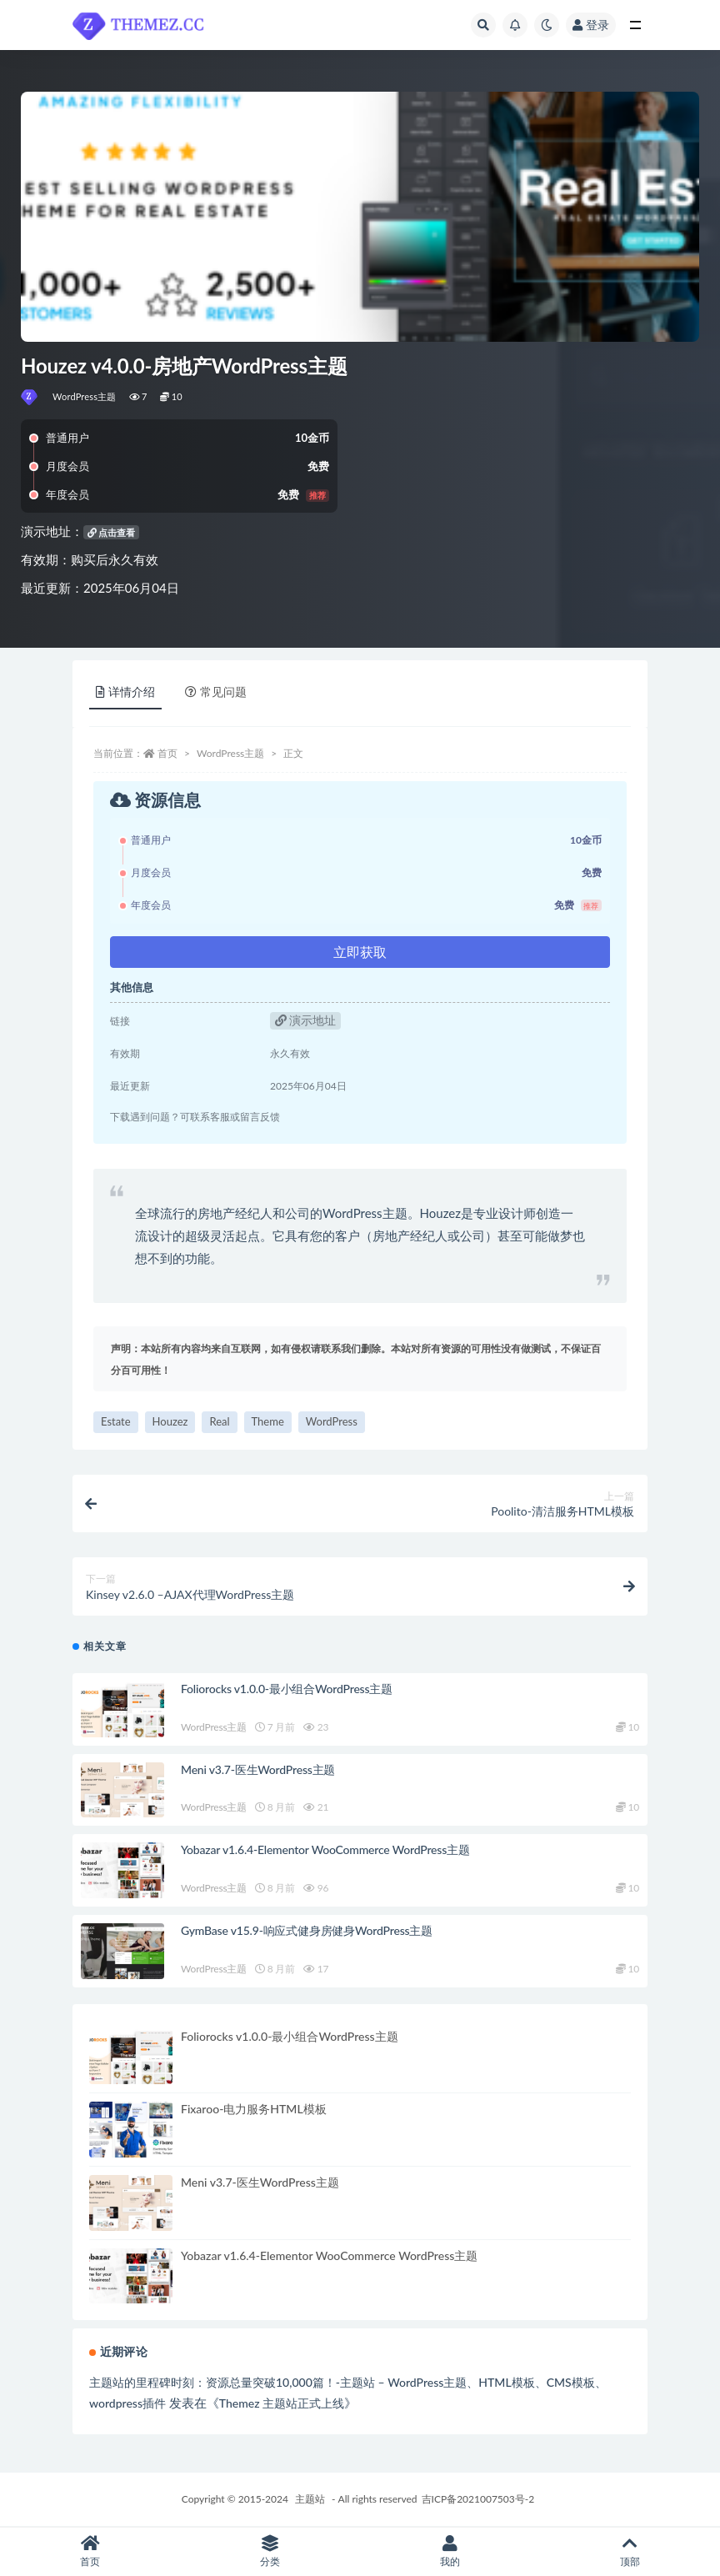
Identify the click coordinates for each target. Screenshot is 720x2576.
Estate (116, 1421)
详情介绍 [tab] (125, 691)
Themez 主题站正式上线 (281, 2403)
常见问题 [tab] (216, 691)
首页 (168, 753)
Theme (268, 1421)
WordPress (332, 1421)
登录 (590, 25)
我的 (450, 2551)
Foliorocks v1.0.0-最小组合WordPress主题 (286, 1688)
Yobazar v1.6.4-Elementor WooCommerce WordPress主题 (325, 1849)
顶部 (630, 2551)
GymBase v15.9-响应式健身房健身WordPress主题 (306, 1930)
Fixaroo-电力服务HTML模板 (254, 2109)
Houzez (170, 1421)
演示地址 (306, 1020)
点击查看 (112, 532)
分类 (270, 2551)
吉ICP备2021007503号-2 (478, 2499)
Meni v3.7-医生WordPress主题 (258, 1769)
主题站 (310, 2499)
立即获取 (360, 952)
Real (219, 1421)
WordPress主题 (84, 396)
